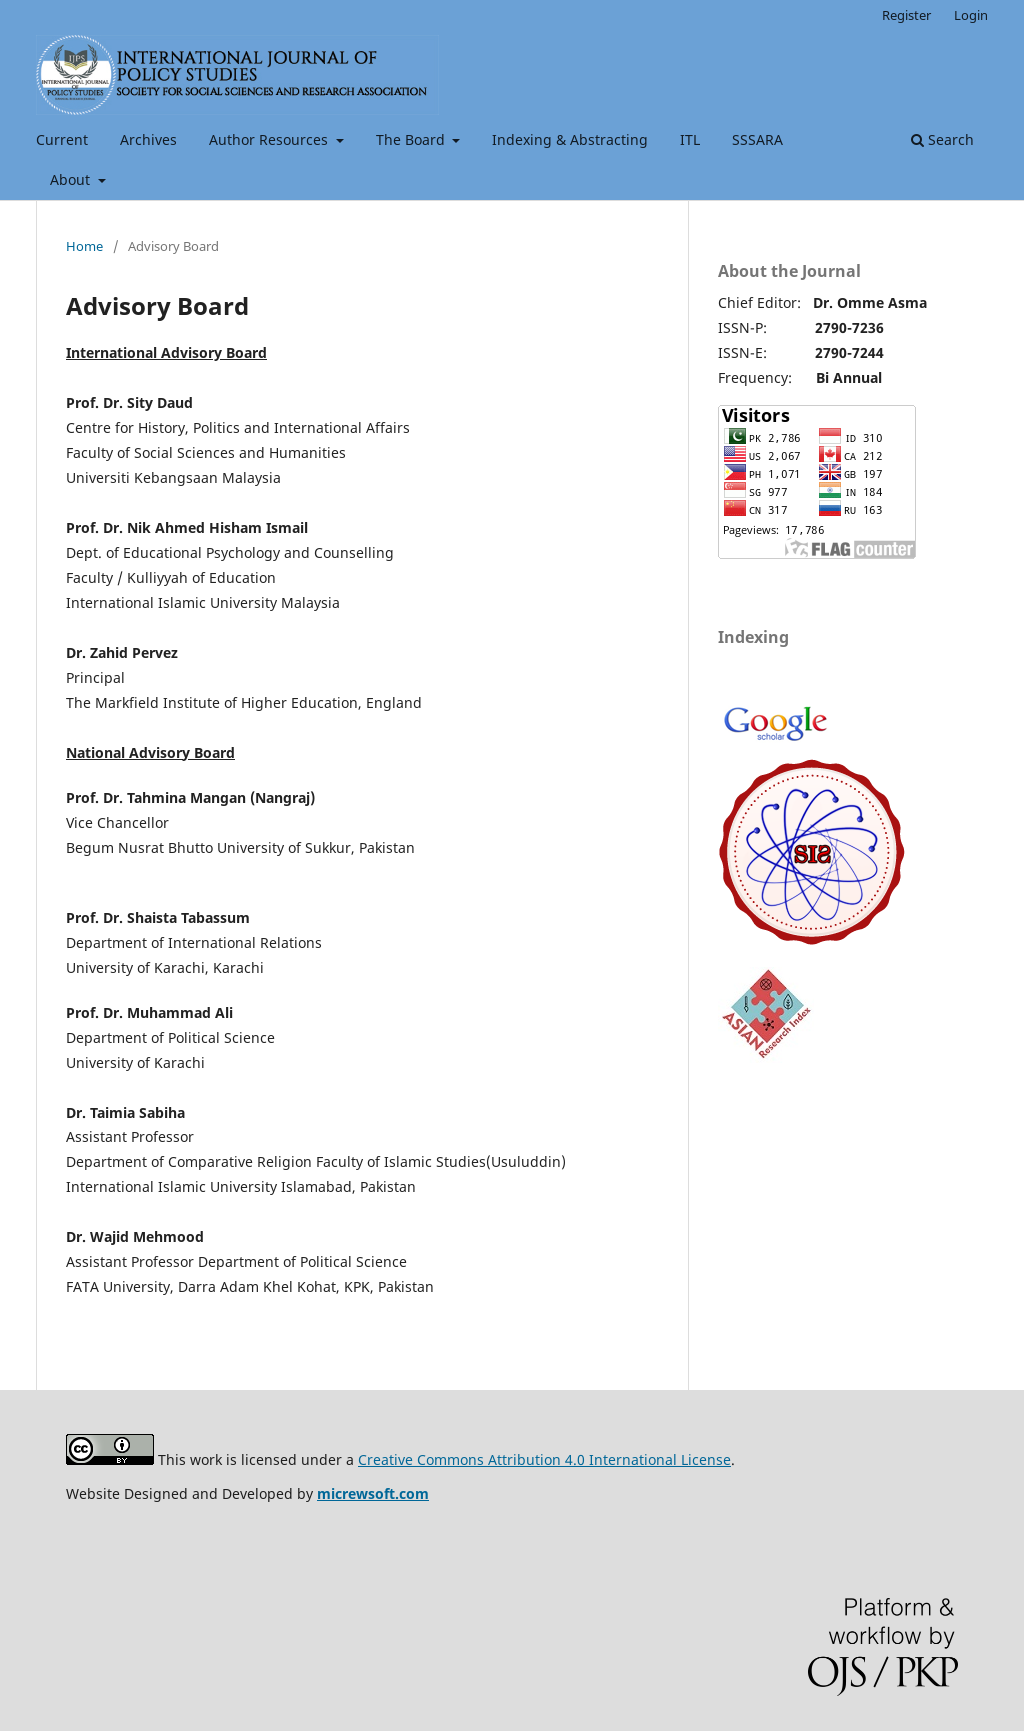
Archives (148, 139)
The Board (412, 139)
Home (84, 246)
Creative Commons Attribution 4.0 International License (544, 1459)
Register (906, 15)
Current (62, 139)
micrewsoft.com (373, 1493)
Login (971, 15)
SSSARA (757, 139)
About (72, 179)
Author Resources (270, 139)
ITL (690, 139)
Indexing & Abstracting (570, 139)
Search (942, 139)
